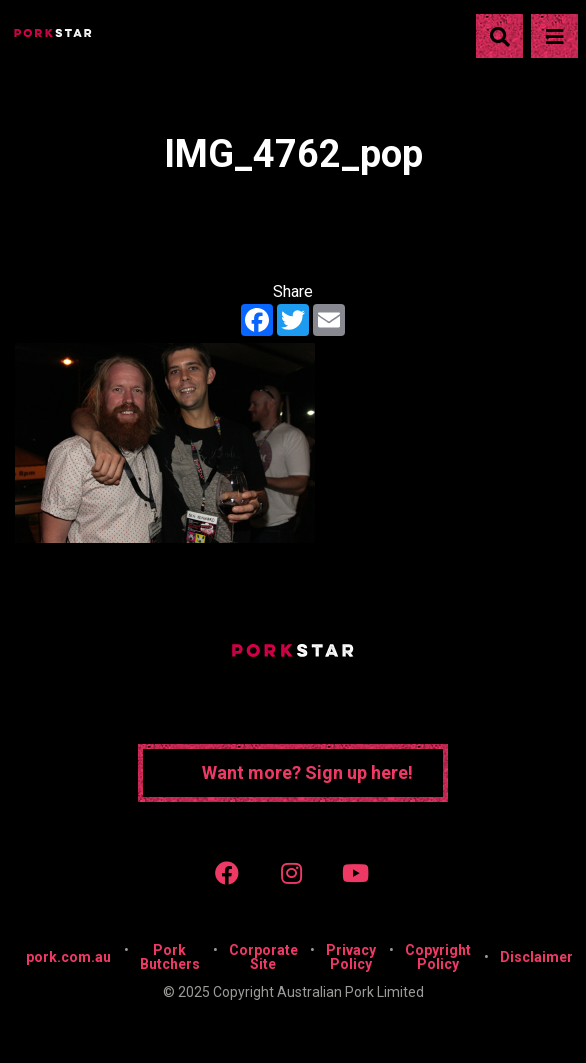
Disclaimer (536, 957)
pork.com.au (68, 957)
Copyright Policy (438, 957)
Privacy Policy (351, 957)
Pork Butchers (170, 957)
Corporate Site (263, 957)
